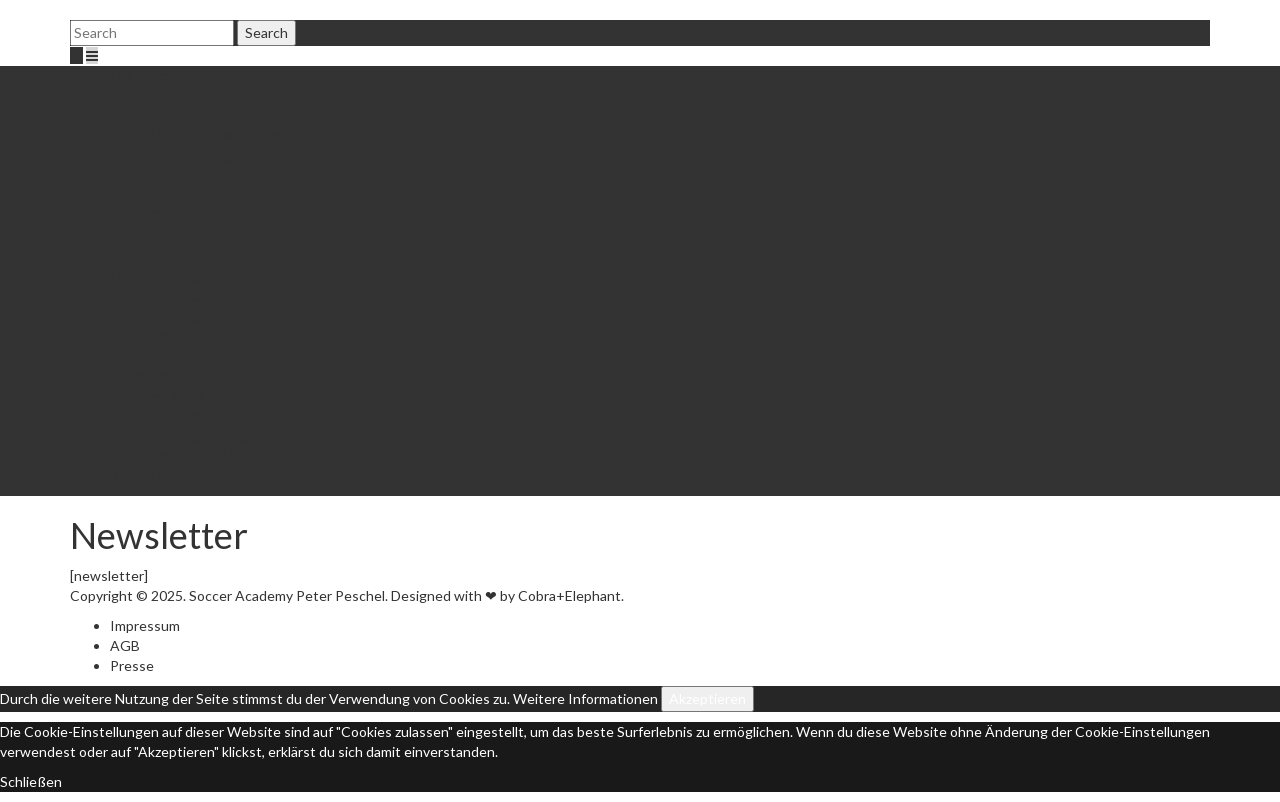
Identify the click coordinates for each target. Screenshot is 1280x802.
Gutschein (183, 215)
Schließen (31, 781)
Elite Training (191, 155)
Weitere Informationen (585, 698)
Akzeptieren (707, 698)
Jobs (164, 255)
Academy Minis (157, 395)
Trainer (172, 115)
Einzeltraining (152, 355)
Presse (132, 665)
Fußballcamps (152, 375)
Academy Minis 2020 (214, 415)
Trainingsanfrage (203, 435)
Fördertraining (154, 275)
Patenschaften (197, 195)
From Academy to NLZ (179, 455)
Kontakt (136, 475)
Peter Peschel (194, 95)
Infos (206, 175)
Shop (166, 235)
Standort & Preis (202, 335)
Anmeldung (186, 295)
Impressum (145, 625)
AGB (125, 645)
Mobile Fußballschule (215, 135)
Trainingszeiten (198, 315)
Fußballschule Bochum (180, 75)
